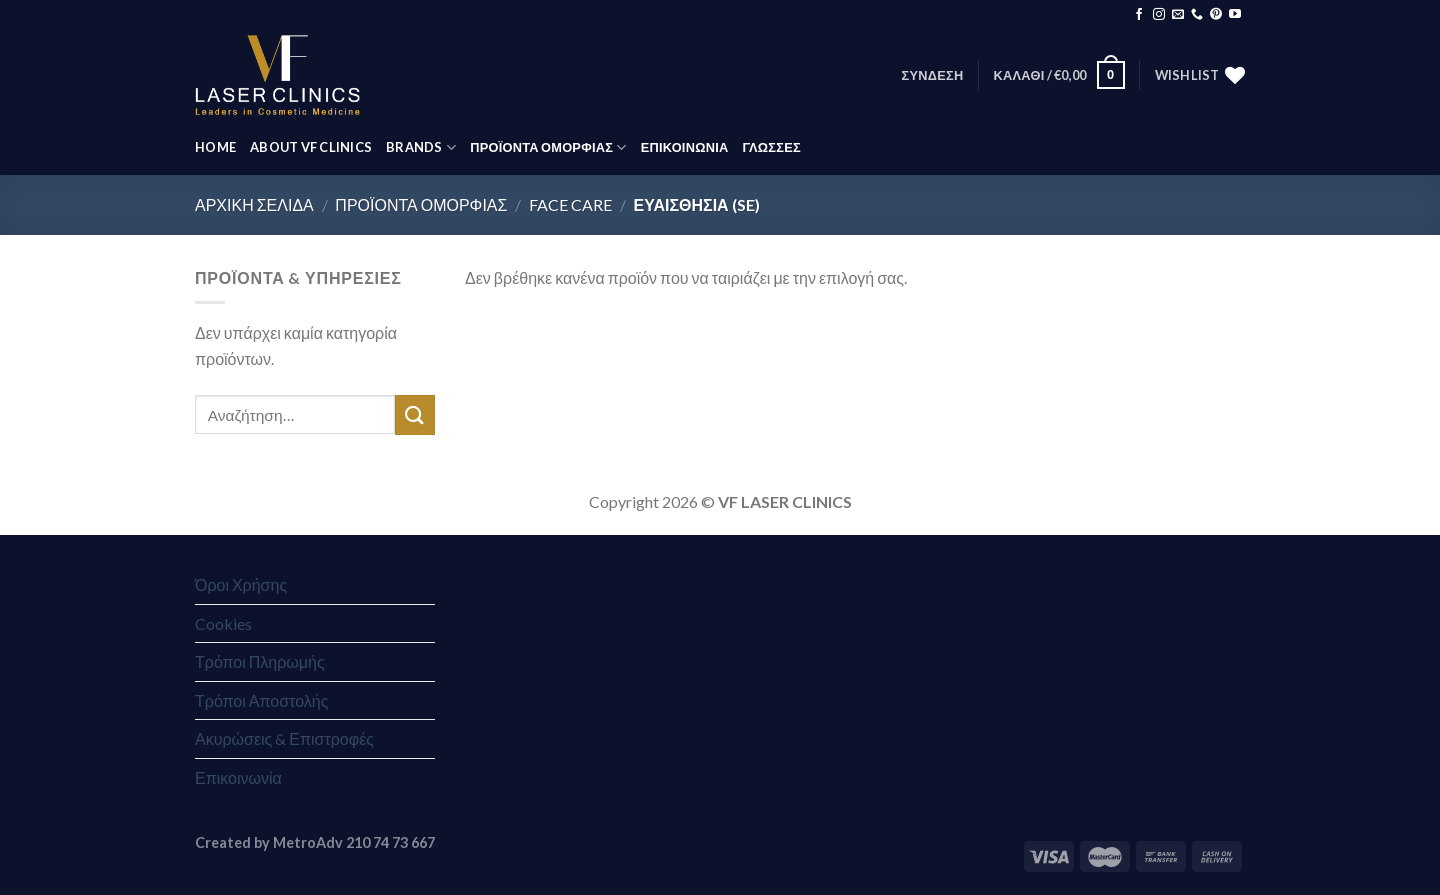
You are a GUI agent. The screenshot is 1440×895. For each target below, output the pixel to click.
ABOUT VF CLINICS (311, 147)
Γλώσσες (771, 147)
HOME (215, 147)
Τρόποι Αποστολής (261, 700)
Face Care (570, 204)
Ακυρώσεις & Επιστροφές (284, 738)
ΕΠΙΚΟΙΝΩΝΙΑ (685, 147)
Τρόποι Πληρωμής (260, 661)
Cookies (223, 623)
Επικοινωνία (238, 777)
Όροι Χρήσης (241, 584)
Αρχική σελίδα (254, 204)
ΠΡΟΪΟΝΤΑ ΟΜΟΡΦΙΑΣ (548, 147)
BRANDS (421, 147)
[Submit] (415, 414)
